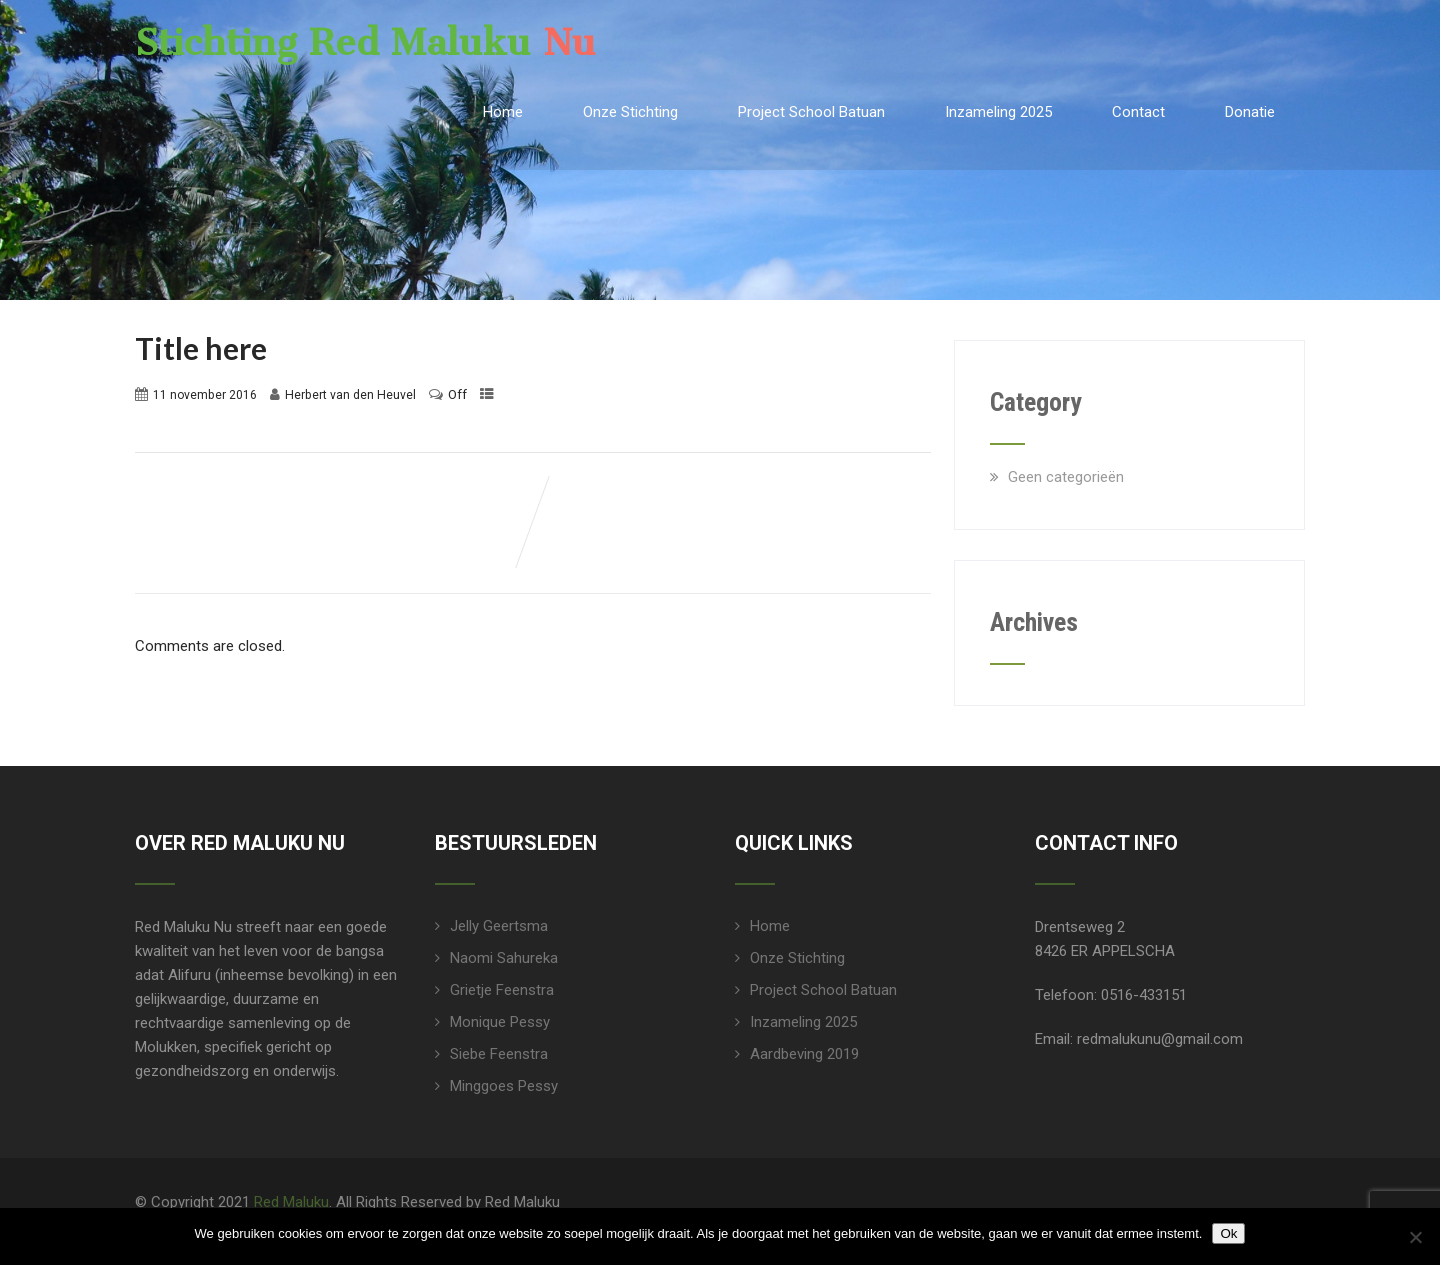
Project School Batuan (811, 112)
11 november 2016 (205, 395)
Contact (1138, 112)
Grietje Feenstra (502, 990)
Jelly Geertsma (499, 926)
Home (503, 112)
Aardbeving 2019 (804, 1054)
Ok (1228, 1233)
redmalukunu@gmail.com (1160, 1039)
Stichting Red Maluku (365, 42)
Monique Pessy (500, 1022)
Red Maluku (291, 1202)
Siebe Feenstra (499, 1054)
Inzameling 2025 (998, 112)
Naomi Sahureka (504, 958)
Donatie (1250, 112)
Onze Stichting (630, 112)
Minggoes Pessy (504, 1086)
